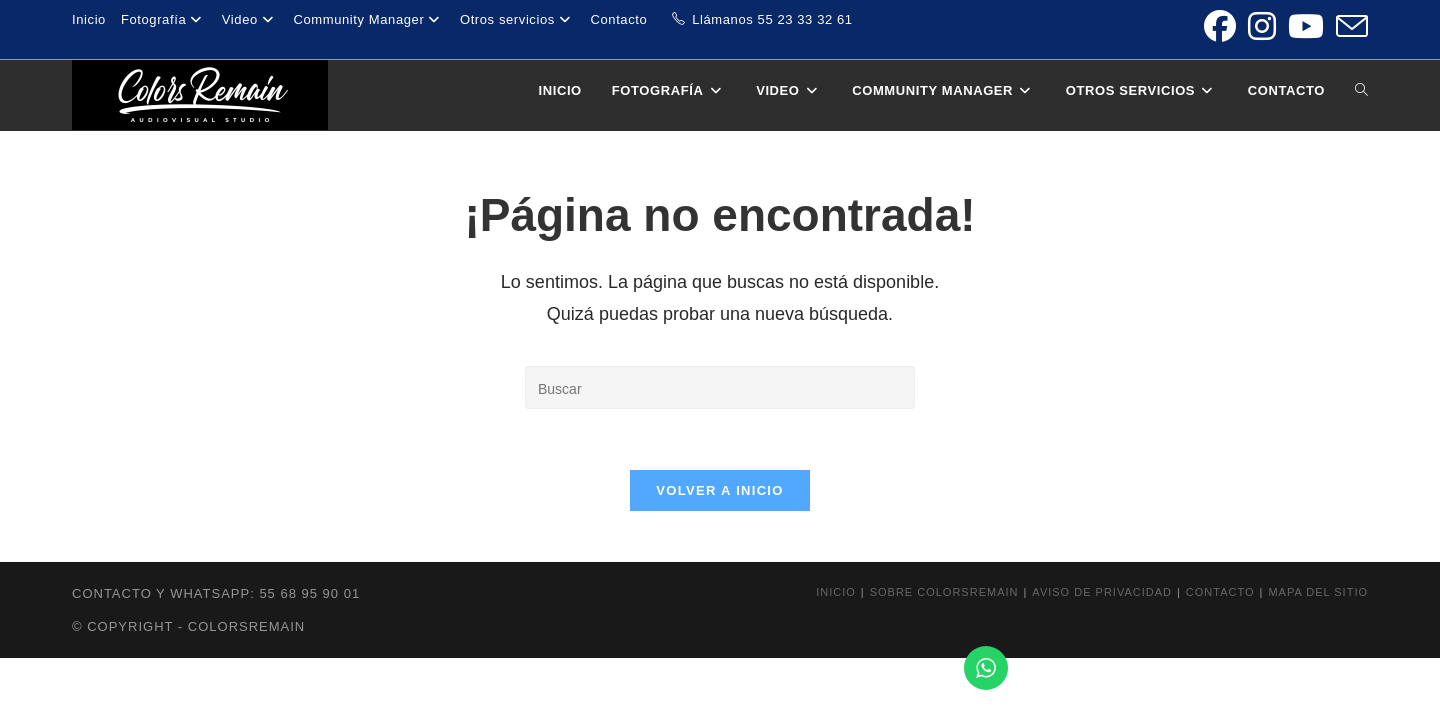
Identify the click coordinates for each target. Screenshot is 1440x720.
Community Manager (368, 19)
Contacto (619, 19)
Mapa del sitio (1318, 592)
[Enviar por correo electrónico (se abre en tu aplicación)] (1349, 26)
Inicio (89, 19)
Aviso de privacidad (1102, 592)
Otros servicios (518, 19)
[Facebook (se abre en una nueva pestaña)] (1220, 26)
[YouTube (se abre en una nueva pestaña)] (1306, 26)
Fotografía (164, 19)
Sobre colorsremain (944, 592)
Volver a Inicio (719, 490)
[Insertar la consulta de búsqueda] (720, 387)
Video (250, 19)
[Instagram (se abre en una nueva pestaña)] (1262, 26)
